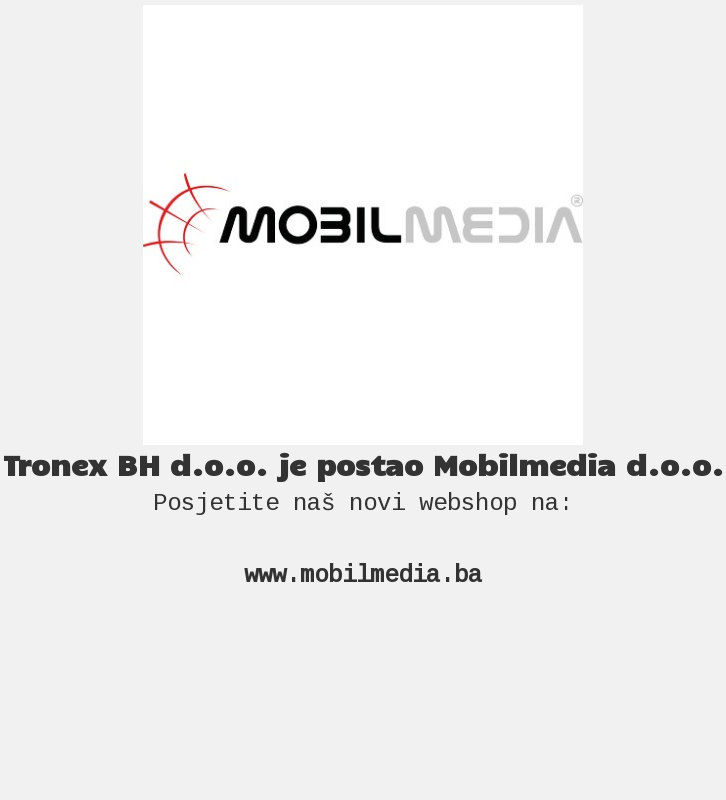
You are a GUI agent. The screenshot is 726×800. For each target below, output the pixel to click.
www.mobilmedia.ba (363, 575)
